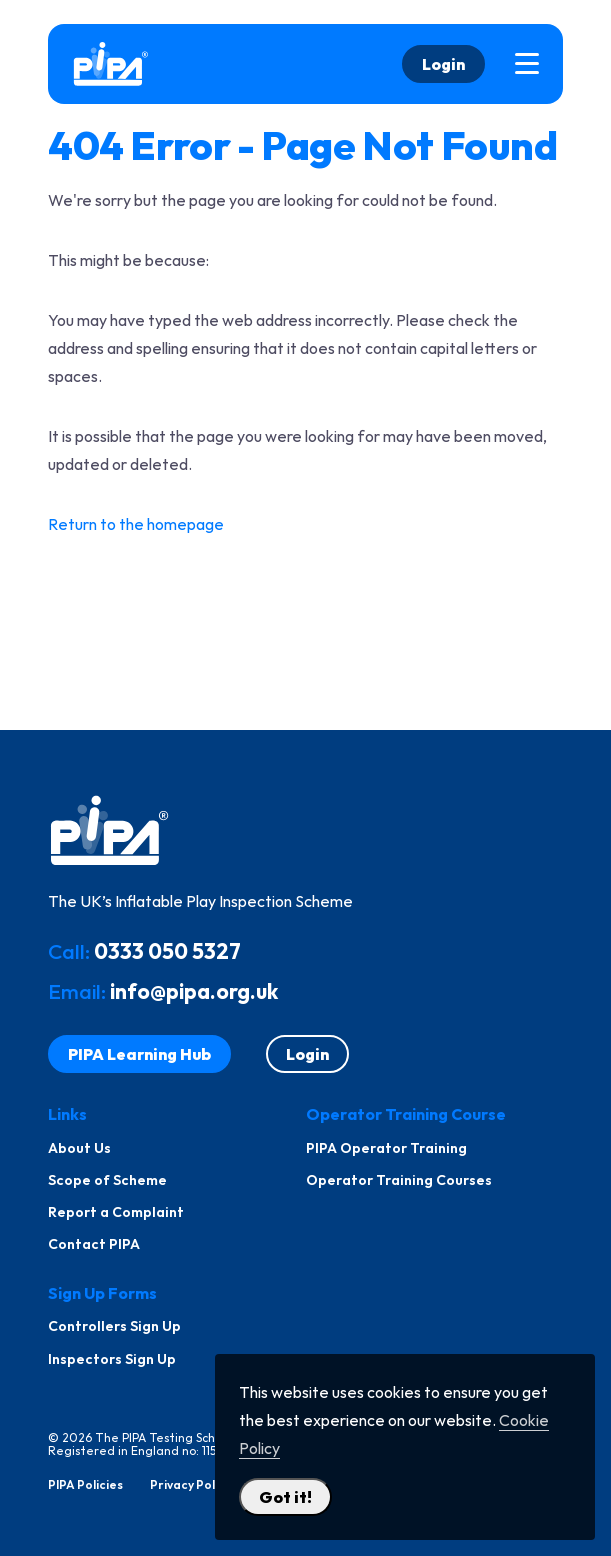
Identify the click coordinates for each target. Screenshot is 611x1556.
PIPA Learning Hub (139, 1054)
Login (443, 64)
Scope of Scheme (107, 1180)
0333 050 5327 (167, 951)
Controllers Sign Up (114, 1326)
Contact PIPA (94, 1244)
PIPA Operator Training (386, 1148)
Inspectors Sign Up (112, 1359)
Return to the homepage (136, 524)
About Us (79, 1148)
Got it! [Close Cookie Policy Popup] (285, 1497)
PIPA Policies (85, 1485)
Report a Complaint (116, 1212)
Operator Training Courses (399, 1180)
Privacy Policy (190, 1485)
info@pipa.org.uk (194, 991)
